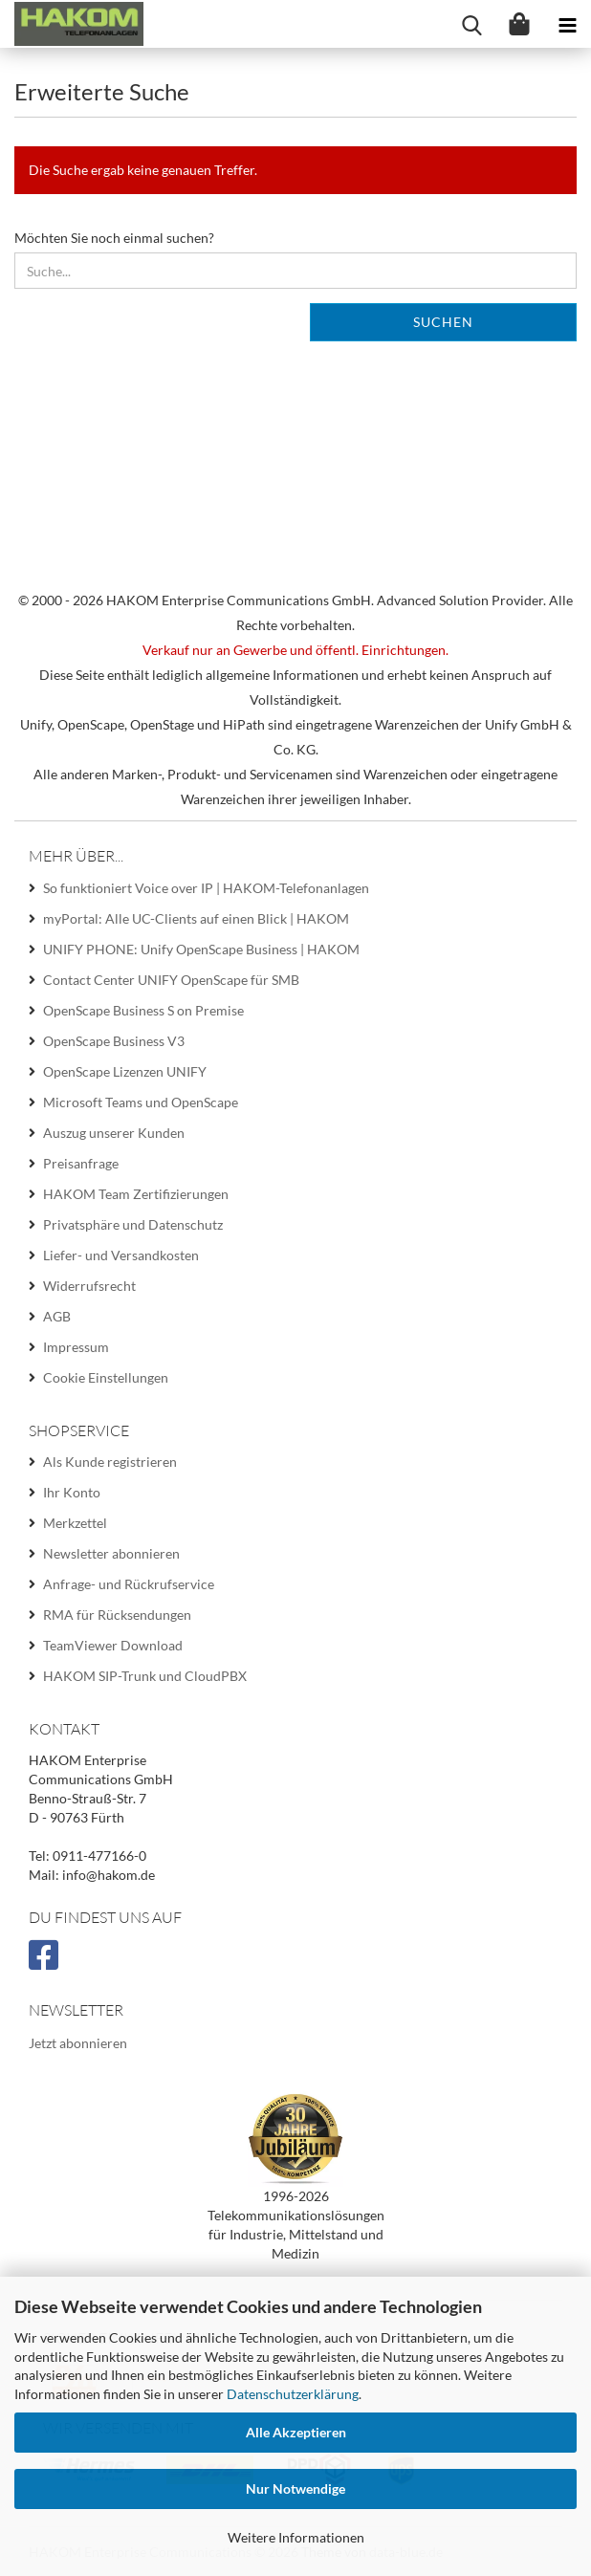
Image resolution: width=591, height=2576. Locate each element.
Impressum (76, 1347)
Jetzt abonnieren (78, 2043)
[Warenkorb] (519, 24)
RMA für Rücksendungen (117, 1614)
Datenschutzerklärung (293, 2394)
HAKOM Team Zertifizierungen (136, 1194)
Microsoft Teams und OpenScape (140, 1102)
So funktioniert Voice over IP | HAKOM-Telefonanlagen (206, 888)
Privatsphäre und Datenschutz (133, 1224)
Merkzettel (75, 1523)
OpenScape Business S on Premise (143, 1010)
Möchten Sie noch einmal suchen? (114, 237)
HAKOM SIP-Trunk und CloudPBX (145, 1676)
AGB (57, 1316)
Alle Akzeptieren (296, 2432)
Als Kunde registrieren (110, 1461)
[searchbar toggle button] (471, 24)
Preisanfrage (81, 1163)
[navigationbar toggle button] (567, 24)
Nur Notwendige (295, 2488)
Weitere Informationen (296, 2537)
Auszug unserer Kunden (114, 1132)
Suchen (443, 322)
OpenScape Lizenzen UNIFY (125, 1071)
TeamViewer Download (113, 1645)
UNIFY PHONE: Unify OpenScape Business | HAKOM (201, 949)
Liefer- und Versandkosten (121, 1255)
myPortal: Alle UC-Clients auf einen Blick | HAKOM (196, 918)
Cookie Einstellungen (105, 1377)
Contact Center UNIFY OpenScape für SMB (171, 979)
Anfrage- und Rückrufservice (128, 1584)
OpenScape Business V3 (114, 1041)
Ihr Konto (71, 1492)
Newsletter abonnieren (111, 1553)
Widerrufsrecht (89, 1285)
